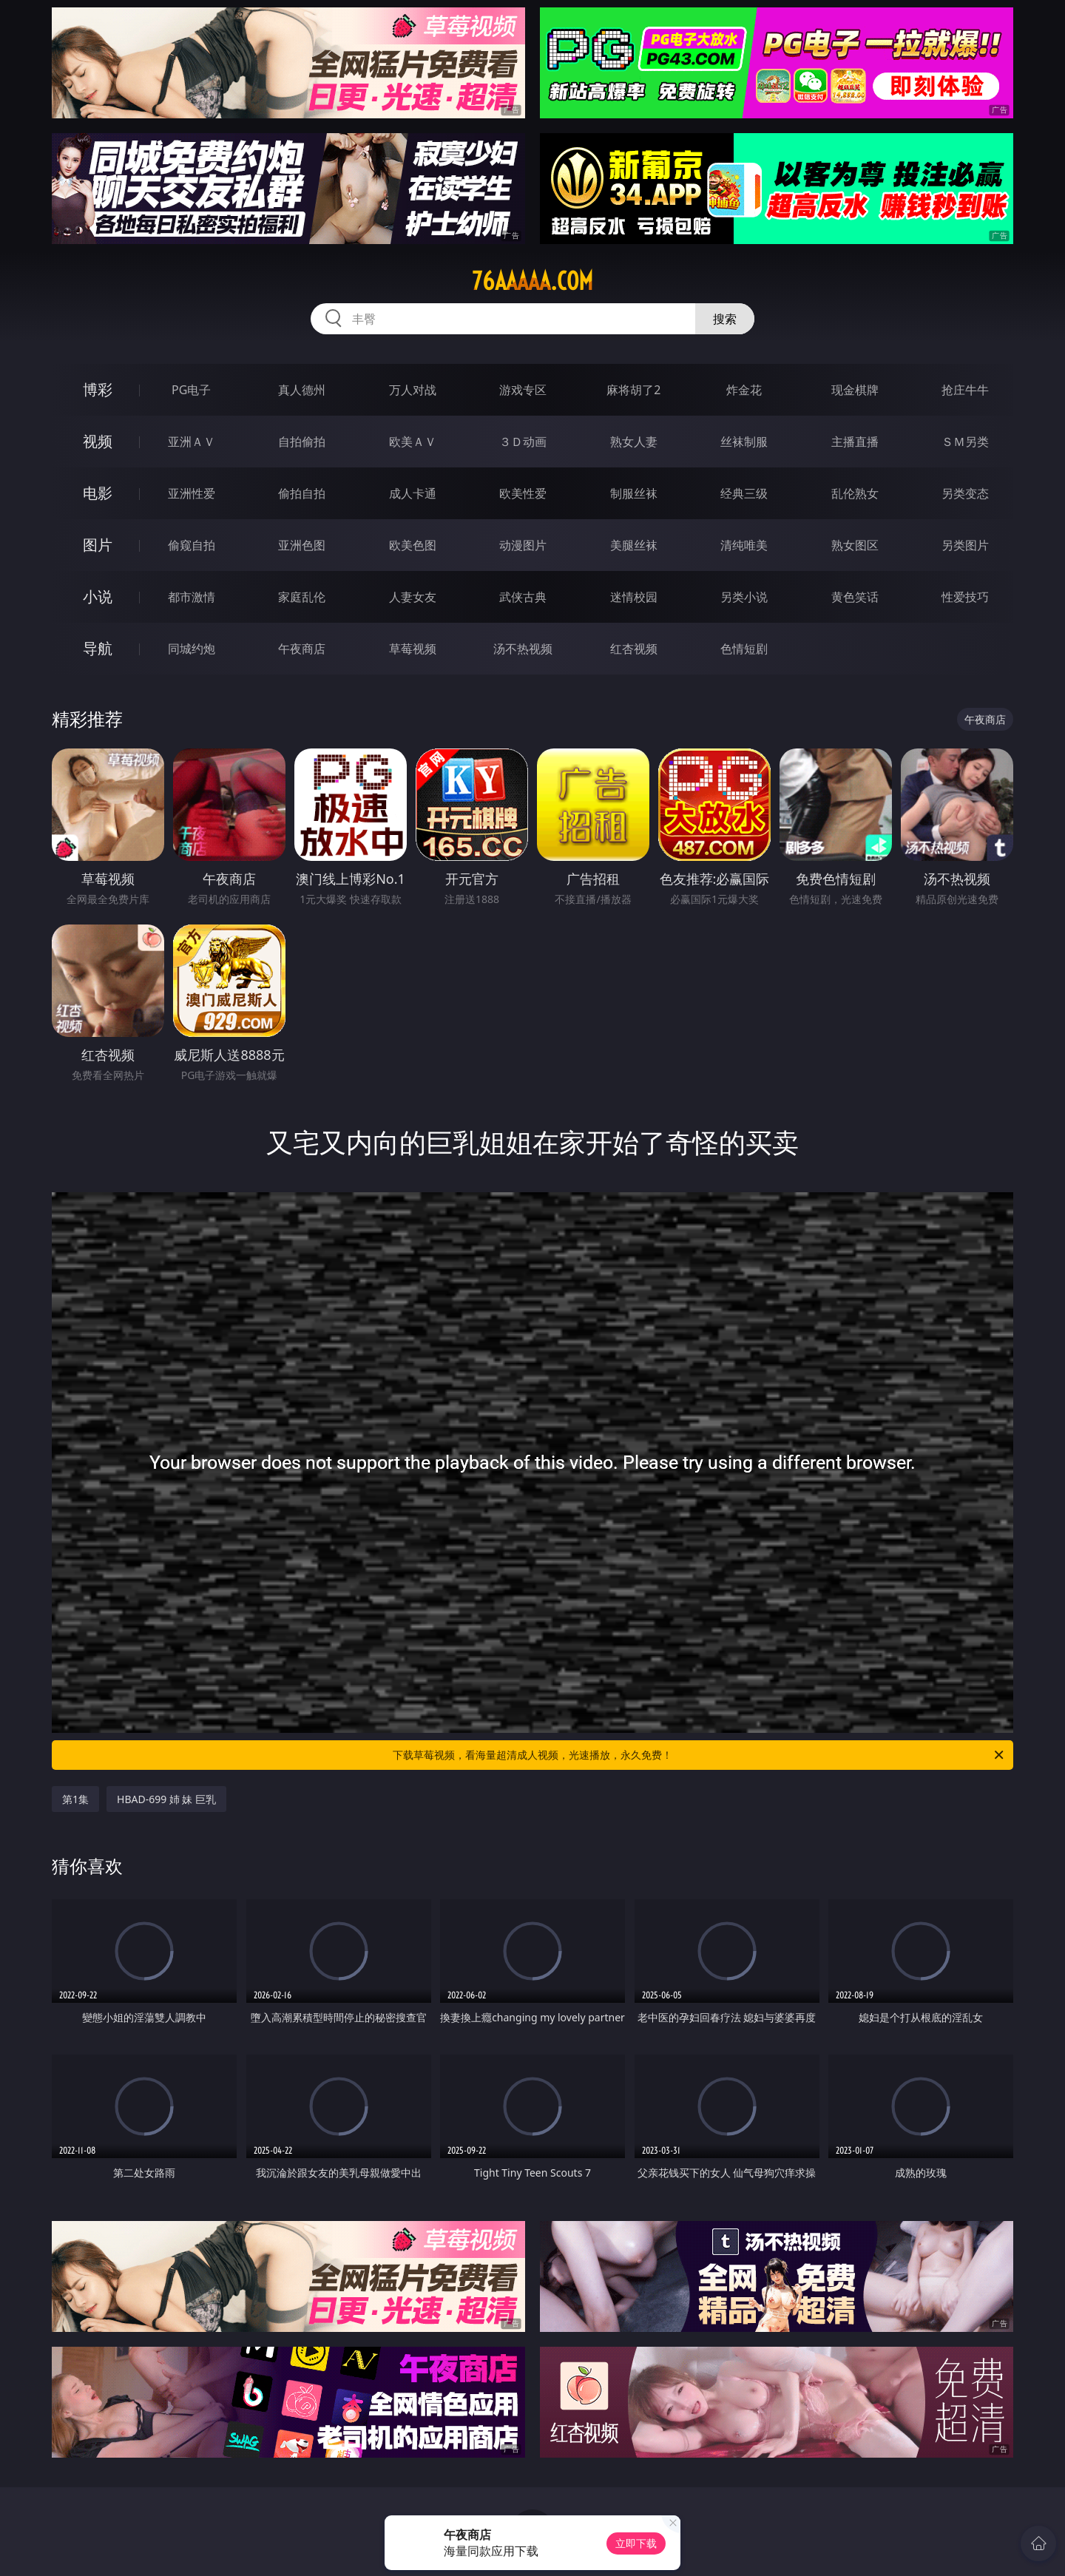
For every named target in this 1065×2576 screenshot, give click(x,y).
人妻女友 (412, 597)
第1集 (75, 1799)
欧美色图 (412, 545)
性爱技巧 (965, 597)
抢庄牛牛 (965, 390)
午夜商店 (301, 648)
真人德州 (301, 390)
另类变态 (965, 493)
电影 (97, 493)
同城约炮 (191, 648)
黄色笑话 (855, 597)
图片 (97, 545)
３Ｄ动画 (523, 441)
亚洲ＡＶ (191, 441)
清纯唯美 (744, 545)
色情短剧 (744, 648)
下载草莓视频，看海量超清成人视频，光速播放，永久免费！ (699, 1755)
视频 (97, 441)
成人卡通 (412, 493)
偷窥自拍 (191, 545)
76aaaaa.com (532, 281)
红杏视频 (633, 648)
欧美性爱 (523, 493)
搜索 (725, 319)
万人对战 (412, 390)
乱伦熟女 (855, 493)
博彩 (97, 389)
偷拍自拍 (301, 493)
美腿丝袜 (633, 545)
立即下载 (636, 2543)
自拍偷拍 (301, 441)
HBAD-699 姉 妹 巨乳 (166, 1799)
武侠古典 (523, 597)
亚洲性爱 (191, 493)
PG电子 (191, 390)
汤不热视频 (522, 648)
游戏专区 (523, 390)
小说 (97, 596)
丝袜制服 (744, 441)
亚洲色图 (301, 545)
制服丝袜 (633, 493)
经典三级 (744, 493)
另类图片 (965, 545)
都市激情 (191, 597)
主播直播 (855, 441)
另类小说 (744, 597)
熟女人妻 (633, 441)
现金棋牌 (855, 390)
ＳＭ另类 (965, 441)
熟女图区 (855, 545)
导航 (97, 648)
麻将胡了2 (633, 390)
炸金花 (744, 390)
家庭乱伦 (301, 597)
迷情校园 (633, 597)
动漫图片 (523, 545)
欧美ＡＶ (412, 441)
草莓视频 (412, 648)
